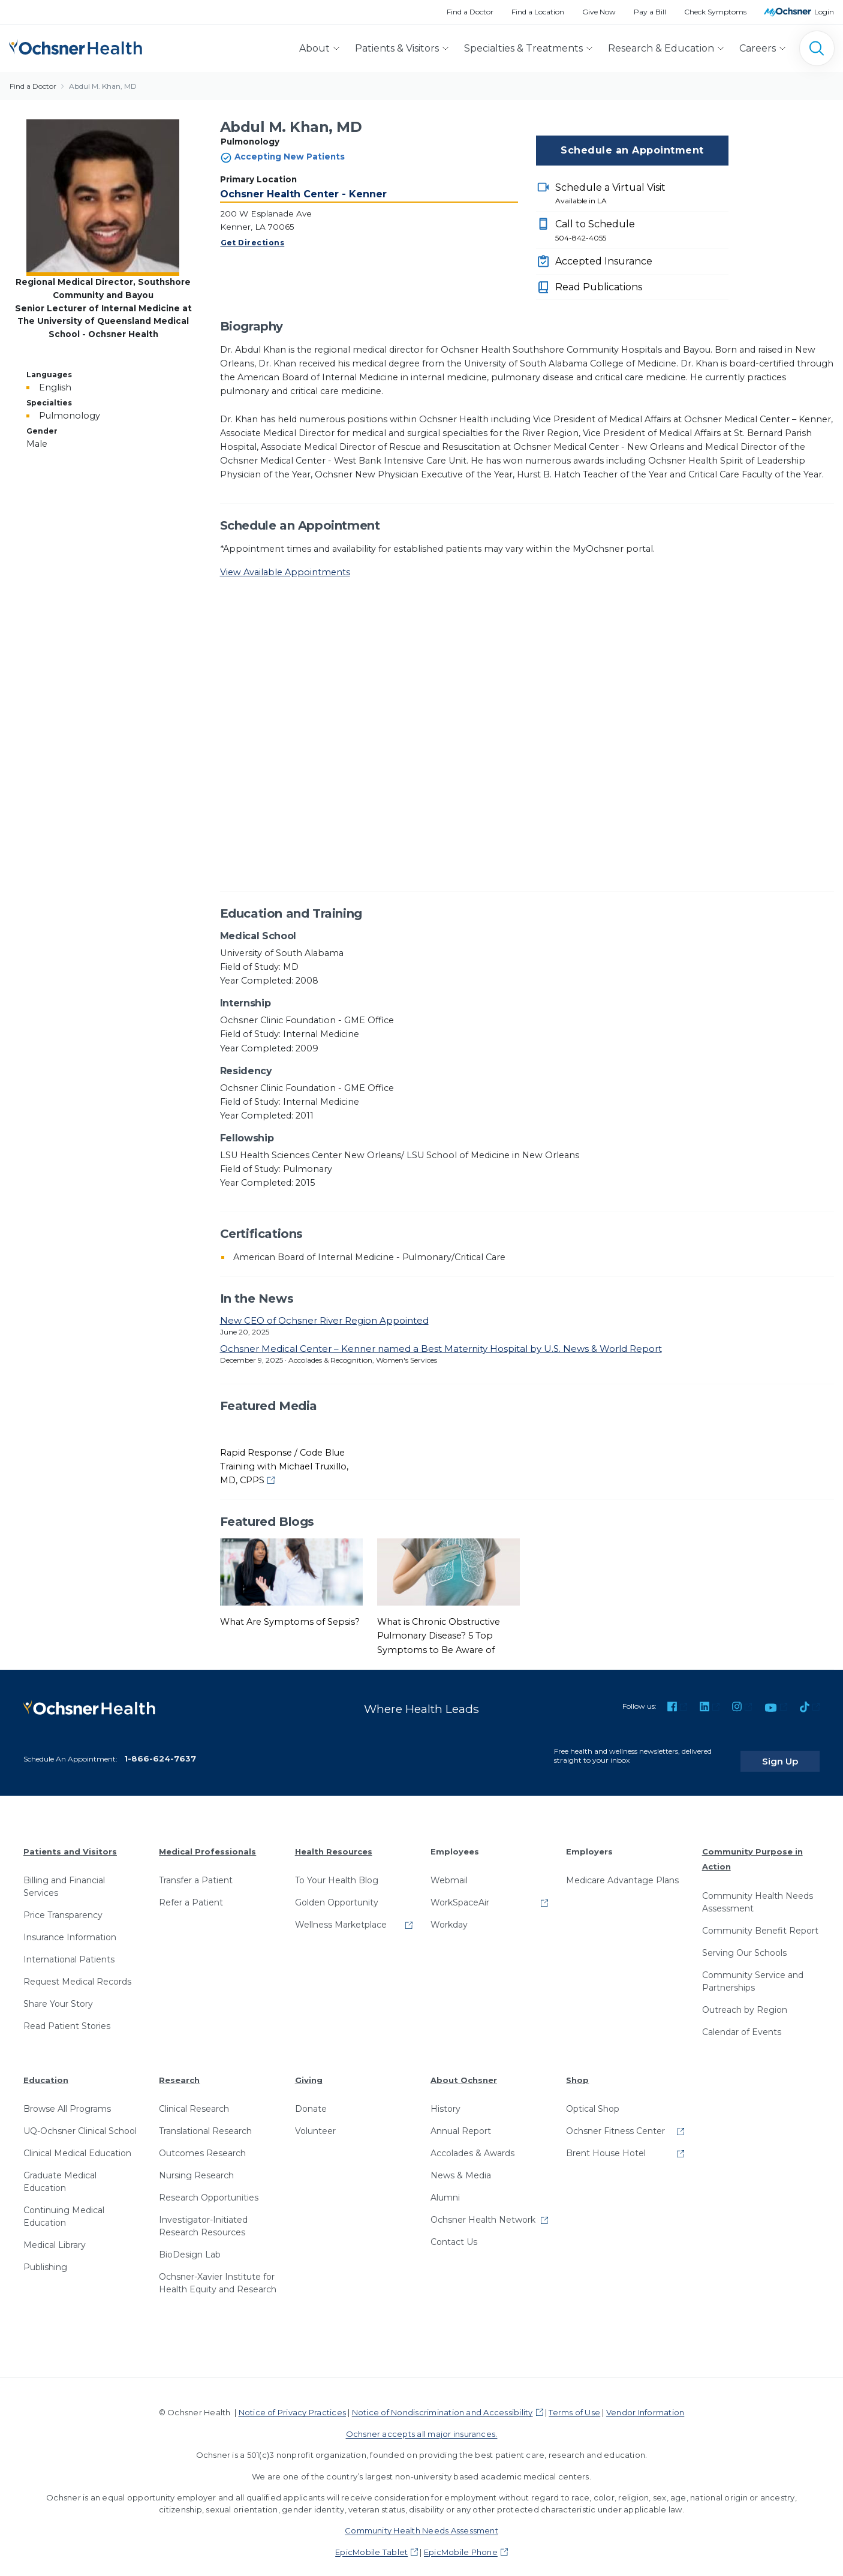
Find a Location (537, 11)
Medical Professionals (207, 1840)
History (445, 2098)
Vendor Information (645, 2401)
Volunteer (315, 2120)
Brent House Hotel (606, 2142)
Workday (449, 1913)
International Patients (69, 1948)
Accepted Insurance (603, 261)
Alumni (445, 2186)
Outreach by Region (744, 1999)
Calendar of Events (741, 2021)
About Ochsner (463, 2069)
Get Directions (253, 242)
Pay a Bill (650, 11)
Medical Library (54, 2234)
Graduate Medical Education (60, 2171)
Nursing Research (196, 2164)
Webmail (449, 1869)
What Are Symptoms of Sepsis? (290, 1621)
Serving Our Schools (744, 1942)
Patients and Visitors (70, 1840)
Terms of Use (574, 2401)
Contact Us (453, 2231)
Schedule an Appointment (632, 150)
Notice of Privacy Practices (292, 2401)
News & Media (460, 2164)
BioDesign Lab (190, 2243)
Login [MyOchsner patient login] (824, 11)
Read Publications (598, 287)
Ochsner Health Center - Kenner (303, 194)
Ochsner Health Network (482, 2209)
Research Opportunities (208, 2186)
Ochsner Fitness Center (615, 2120)
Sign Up (797, 1750)
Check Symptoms (715, 11)
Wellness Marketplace (341, 1913)
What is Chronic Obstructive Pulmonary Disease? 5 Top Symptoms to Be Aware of (438, 1635)
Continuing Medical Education (63, 2205)
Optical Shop (592, 2098)
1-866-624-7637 (160, 1748)
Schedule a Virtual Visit (642, 194)
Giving (309, 2069)
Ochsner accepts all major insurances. (422, 2423)
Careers (757, 48)
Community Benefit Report (760, 1919)
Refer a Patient (191, 1891)
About (314, 48)
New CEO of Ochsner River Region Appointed (324, 1320)
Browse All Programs (67, 2098)
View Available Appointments (285, 572)
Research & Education (661, 48)
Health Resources (333, 1840)
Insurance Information (69, 1926)
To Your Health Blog (336, 1869)
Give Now (599, 11)
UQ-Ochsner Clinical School (80, 2120)
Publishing (45, 2256)
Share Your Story (58, 1993)
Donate (311, 2098)
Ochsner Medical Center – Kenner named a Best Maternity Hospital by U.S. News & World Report (441, 1348)
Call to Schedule (642, 231)
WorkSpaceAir (459, 1891)
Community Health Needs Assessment (757, 1891)
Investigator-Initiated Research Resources (203, 2215)
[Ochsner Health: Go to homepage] (75, 46)
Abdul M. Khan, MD (103, 86)
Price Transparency (63, 1904)
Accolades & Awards (472, 2142)
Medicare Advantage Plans (622, 1869)
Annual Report (460, 2120)
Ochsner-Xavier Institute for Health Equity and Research (217, 2272)
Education (45, 2069)
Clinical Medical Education (77, 2142)
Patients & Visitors (397, 48)
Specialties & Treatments (523, 48)
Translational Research (205, 2120)
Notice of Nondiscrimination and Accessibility (442, 2401)
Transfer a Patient (196, 1869)
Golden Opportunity (336, 1891)
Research (179, 2069)
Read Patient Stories (66, 2015)
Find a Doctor (470, 11)
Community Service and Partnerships (752, 1970)
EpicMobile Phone (461, 2541)
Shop (577, 2069)
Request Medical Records (77, 1970)
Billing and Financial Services (64, 1875)
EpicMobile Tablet (371, 2541)
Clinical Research (194, 2098)
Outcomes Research (202, 2142)
